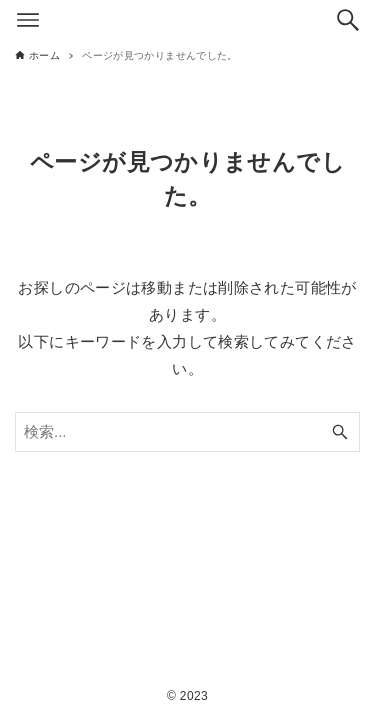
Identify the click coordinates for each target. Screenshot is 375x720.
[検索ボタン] (348, 20)
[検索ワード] (187, 432)
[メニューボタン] (28, 20)
